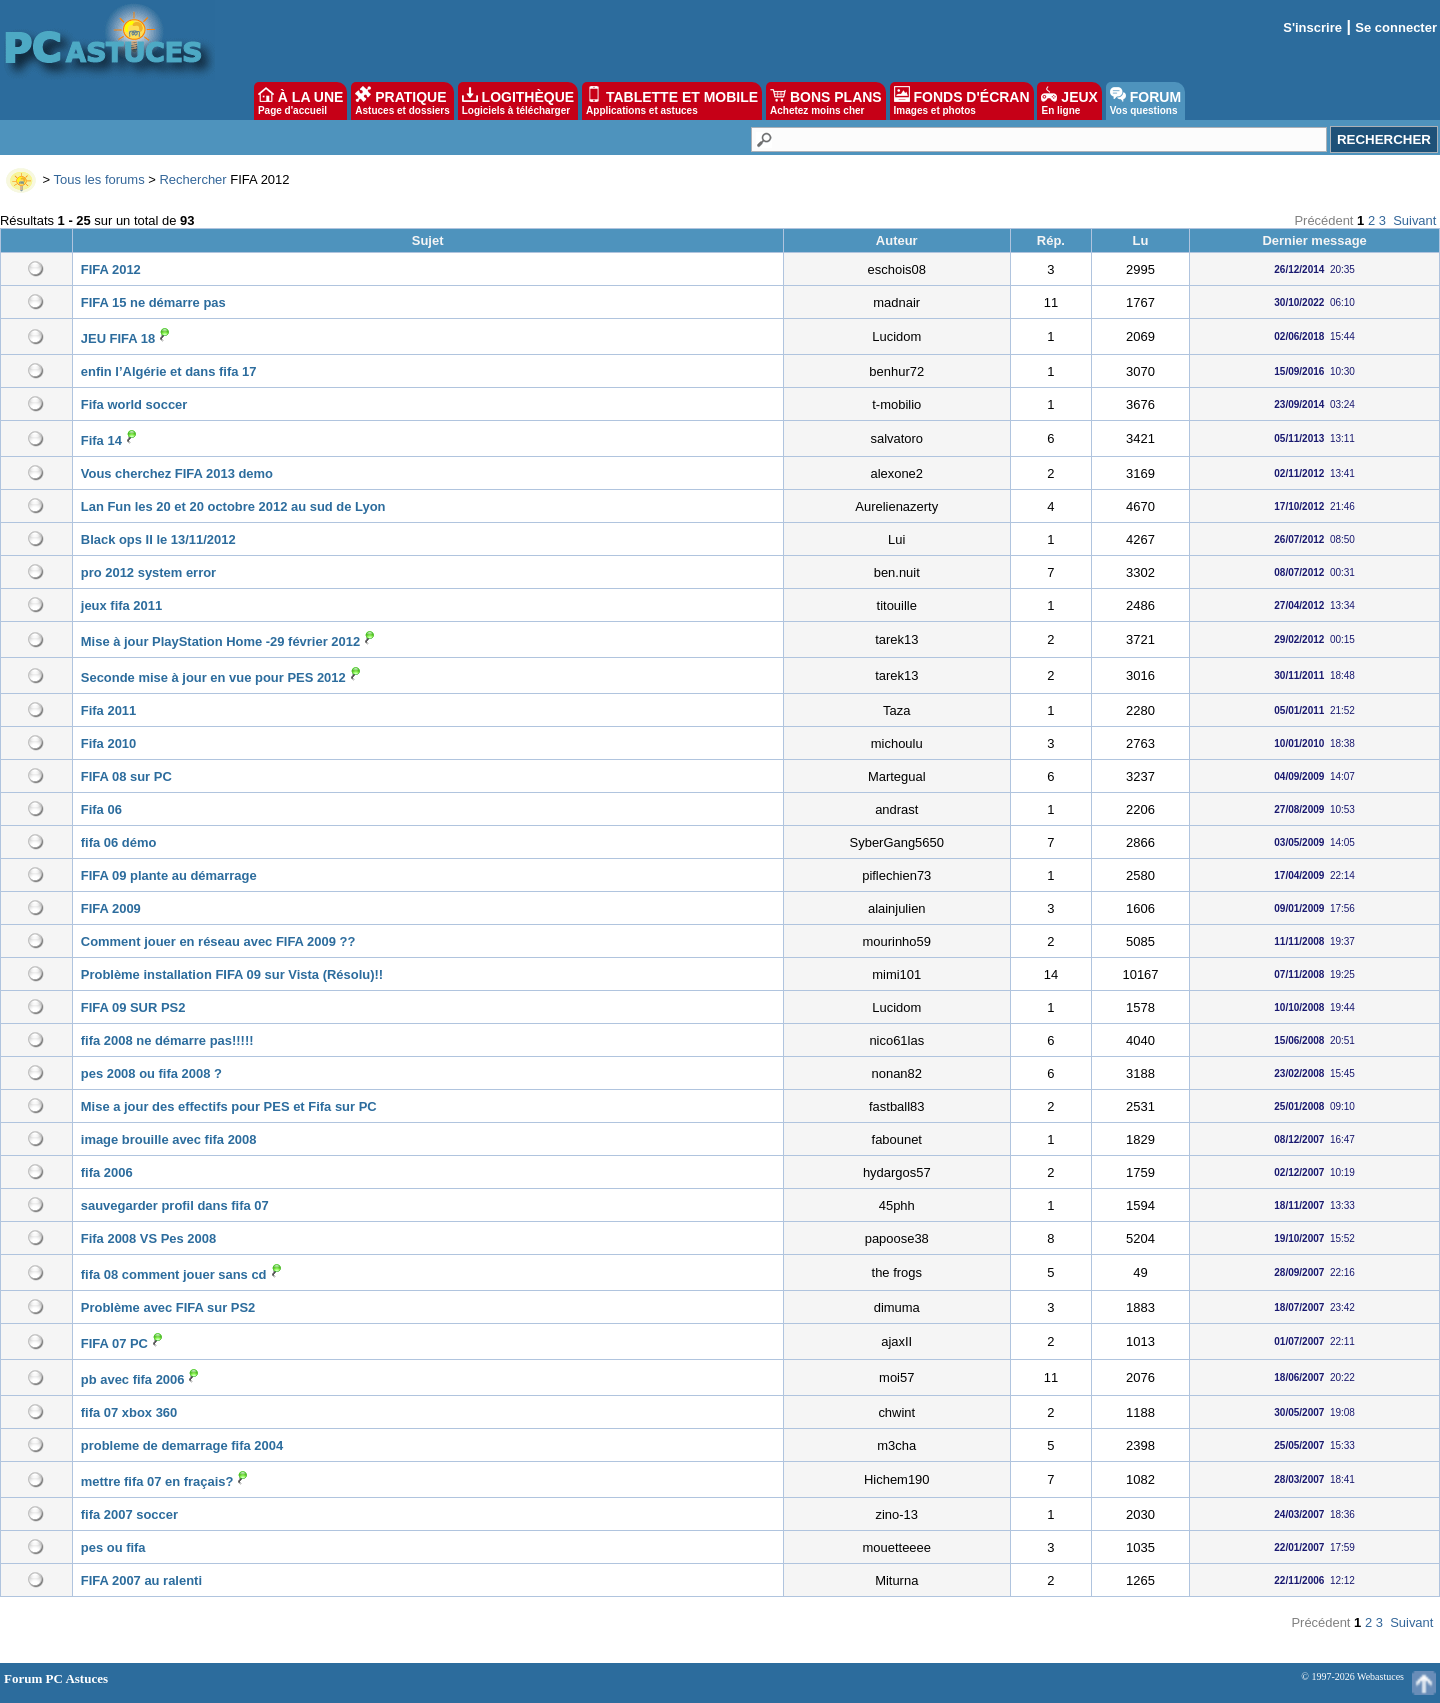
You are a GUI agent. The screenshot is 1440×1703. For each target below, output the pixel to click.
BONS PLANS (826, 101)
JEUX (1069, 101)
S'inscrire (1312, 27)
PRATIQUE (402, 101)
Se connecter (1396, 27)
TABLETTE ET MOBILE (672, 101)
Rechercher (192, 179)
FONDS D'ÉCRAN (962, 101)
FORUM (1145, 101)
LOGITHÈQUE (518, 101)
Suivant (1414, 220)
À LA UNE (300, 101)
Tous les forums (99, 179)
